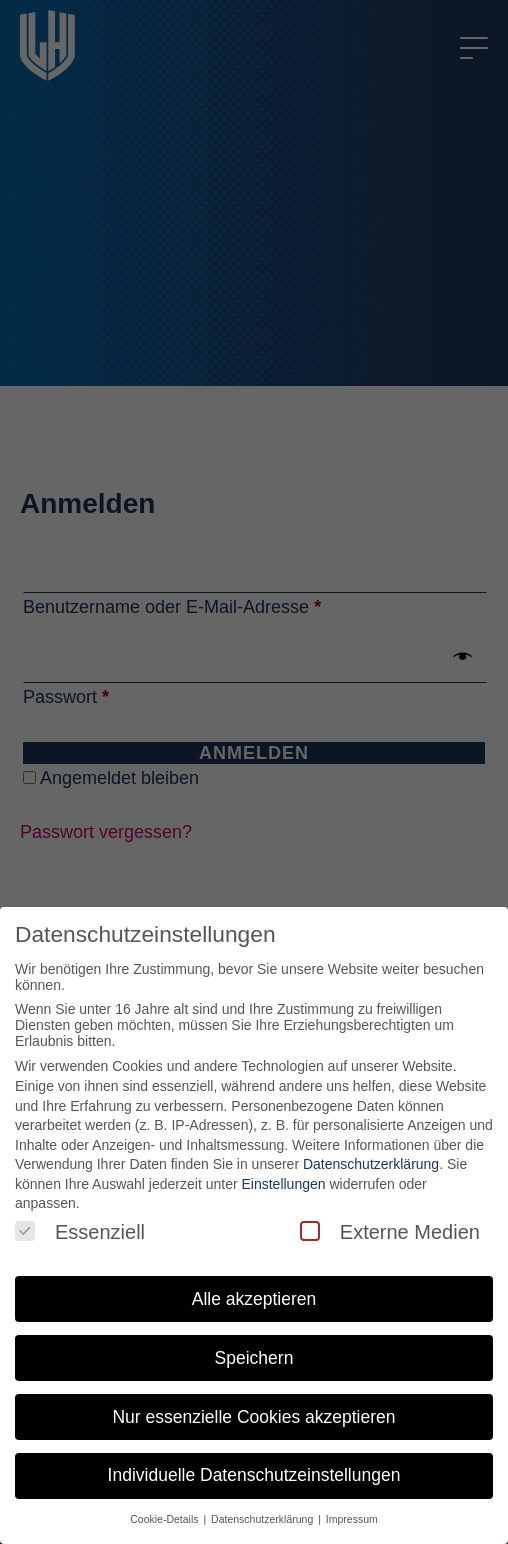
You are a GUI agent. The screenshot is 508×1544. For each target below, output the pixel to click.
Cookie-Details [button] (165, 1519)
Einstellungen (283, 1184)
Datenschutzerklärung (371, 1164)
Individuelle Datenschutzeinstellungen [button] (254, 1475)
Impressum (352, 1519)
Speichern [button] (254, 1358)
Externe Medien (390, 1232)
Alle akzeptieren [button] (254, 1299)
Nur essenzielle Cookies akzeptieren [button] (253, 1417)
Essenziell (80, 1232)
